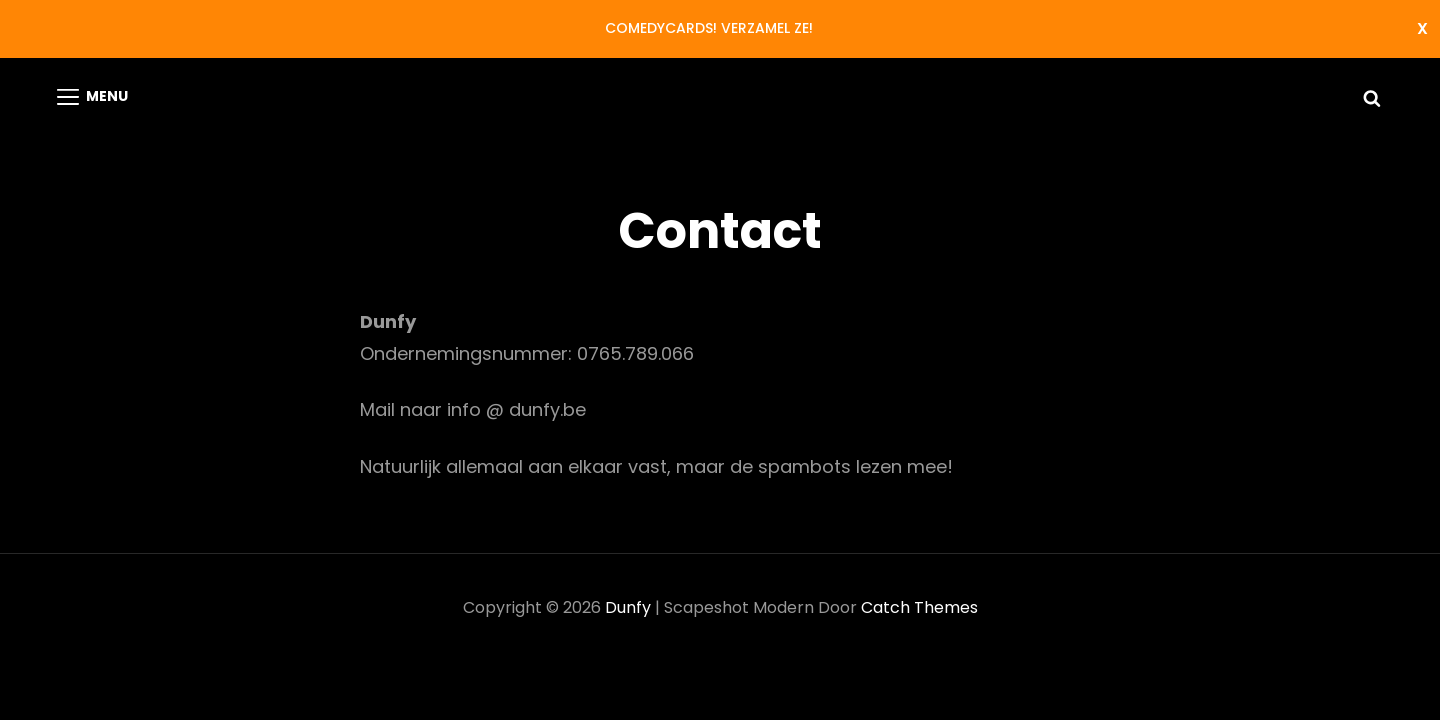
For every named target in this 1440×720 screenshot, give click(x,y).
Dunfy (628, 607)
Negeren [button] (1422, 29)
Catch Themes (919, 607)
